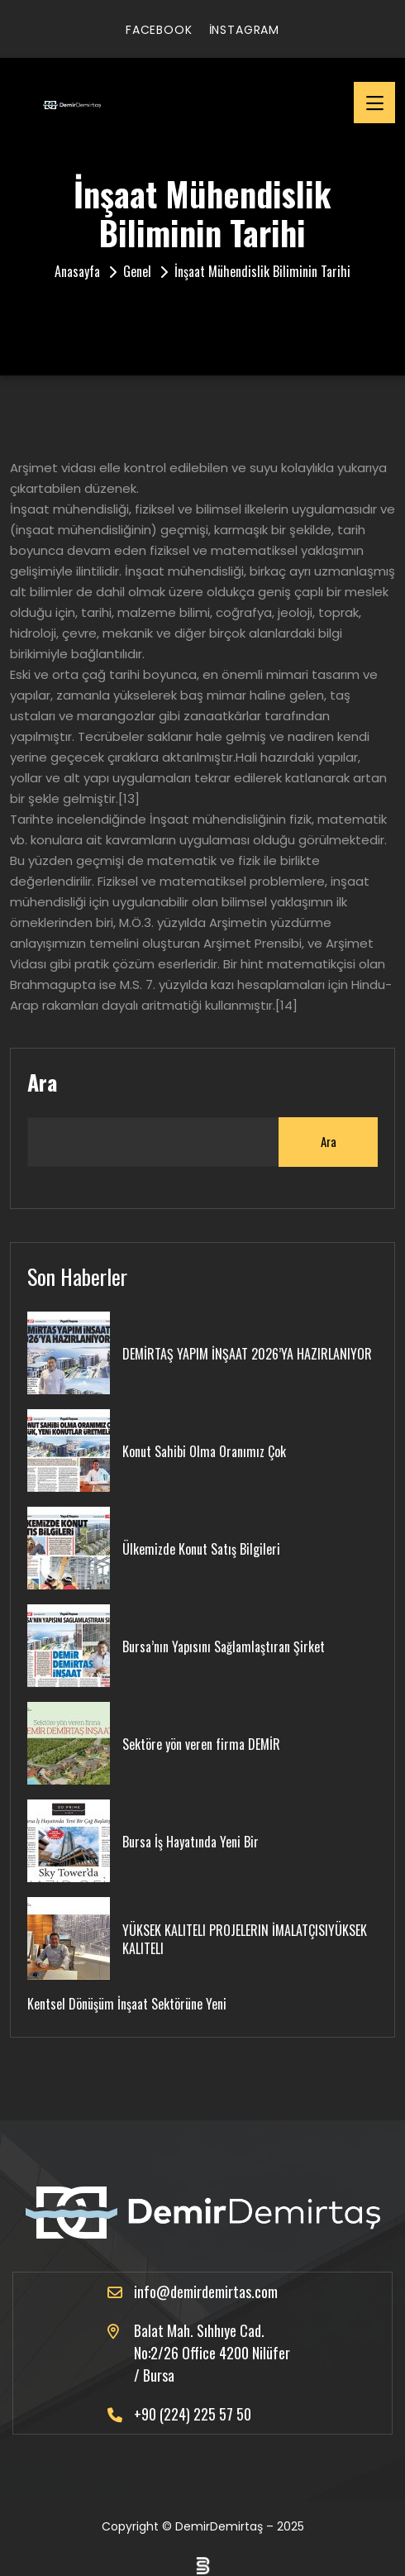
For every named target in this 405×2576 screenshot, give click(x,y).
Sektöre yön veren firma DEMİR (201, 1744)
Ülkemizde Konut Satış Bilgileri (201, 1549)
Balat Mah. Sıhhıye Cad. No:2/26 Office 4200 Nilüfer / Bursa (212, 2353)
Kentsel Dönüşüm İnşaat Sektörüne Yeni (126, 2004)
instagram (244, 30)
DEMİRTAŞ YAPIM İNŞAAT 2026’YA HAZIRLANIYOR (247, 1354)
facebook (159, 30)
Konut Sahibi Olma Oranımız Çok (204, 1451)
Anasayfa (77, 271)
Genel (137, 271)
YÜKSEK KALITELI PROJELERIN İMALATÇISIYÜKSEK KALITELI (244, 1939)
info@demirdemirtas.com (206, 2291)
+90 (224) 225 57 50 (192, 2414)
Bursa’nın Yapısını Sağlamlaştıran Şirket (223, 1646)
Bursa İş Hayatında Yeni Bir (190, 1842)
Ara (42, 1082)
